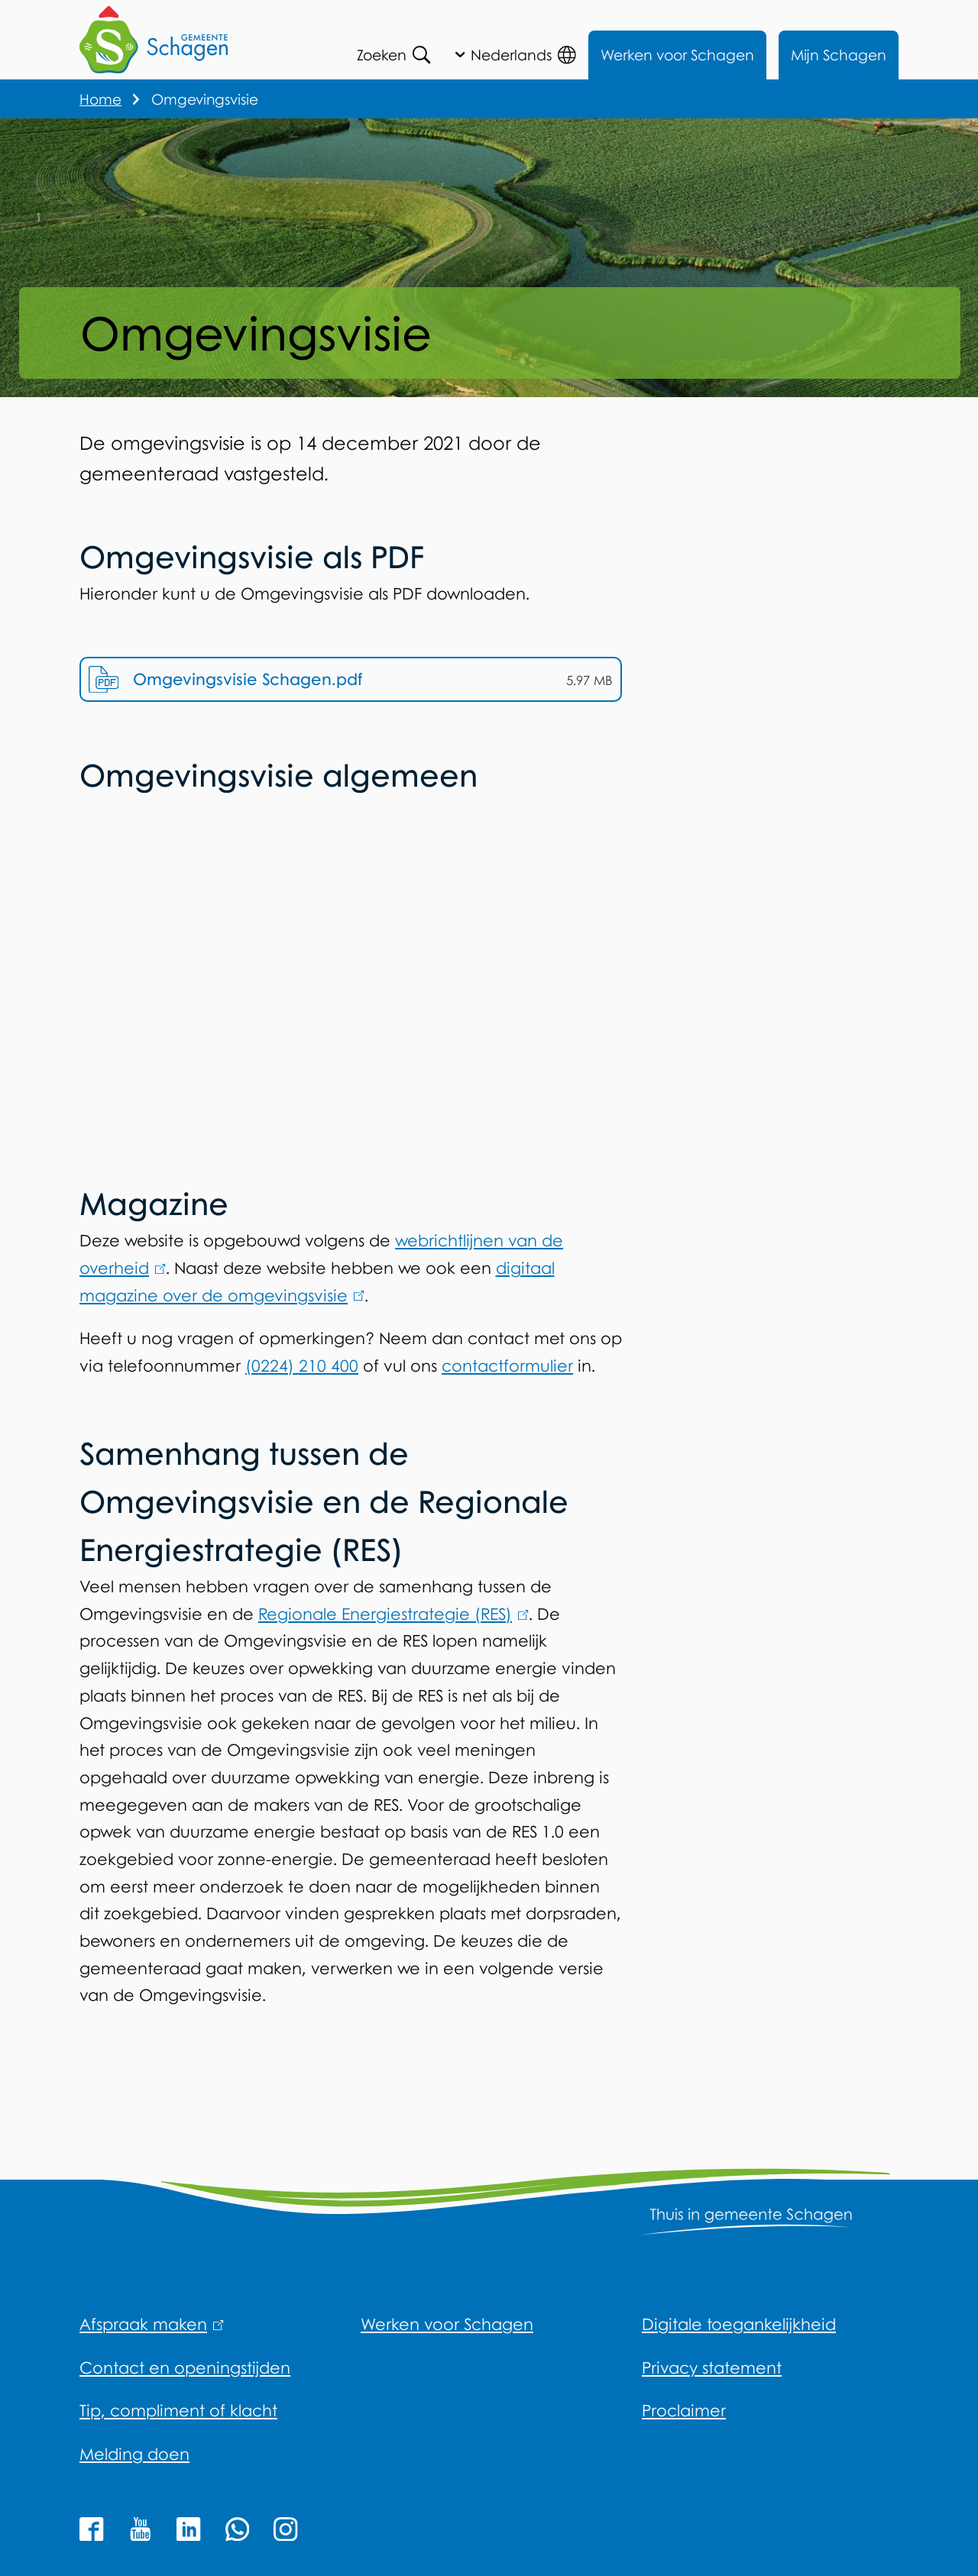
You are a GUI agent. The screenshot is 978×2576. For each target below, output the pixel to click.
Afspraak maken (151, 2324)
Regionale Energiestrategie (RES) (393, 1622)
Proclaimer (684, 2410)
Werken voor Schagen (677, 54)
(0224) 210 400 (301, 1374)
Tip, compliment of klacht (178, 2410)
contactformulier (507, 1374)
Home (100, 99)
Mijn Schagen (838, 54)
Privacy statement (712, 2367)
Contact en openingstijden (184, 2367)
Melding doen (134, 2454)
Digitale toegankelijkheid (739, 2324)
